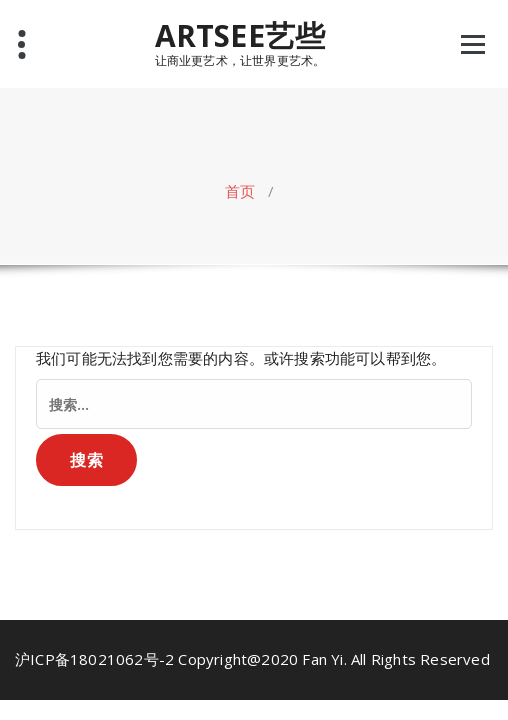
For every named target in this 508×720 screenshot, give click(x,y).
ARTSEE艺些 (240, 36)
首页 (240, 191)
